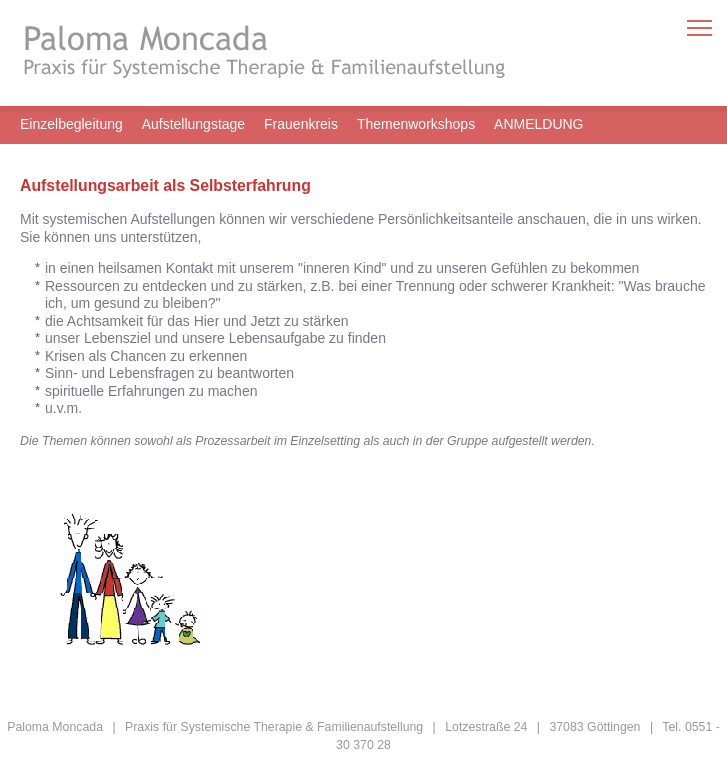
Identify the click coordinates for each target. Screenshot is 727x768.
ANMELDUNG (538, 124)
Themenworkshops (416, 124)
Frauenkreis (301, 124)
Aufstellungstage (194, 124)
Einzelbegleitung (71, 124)
